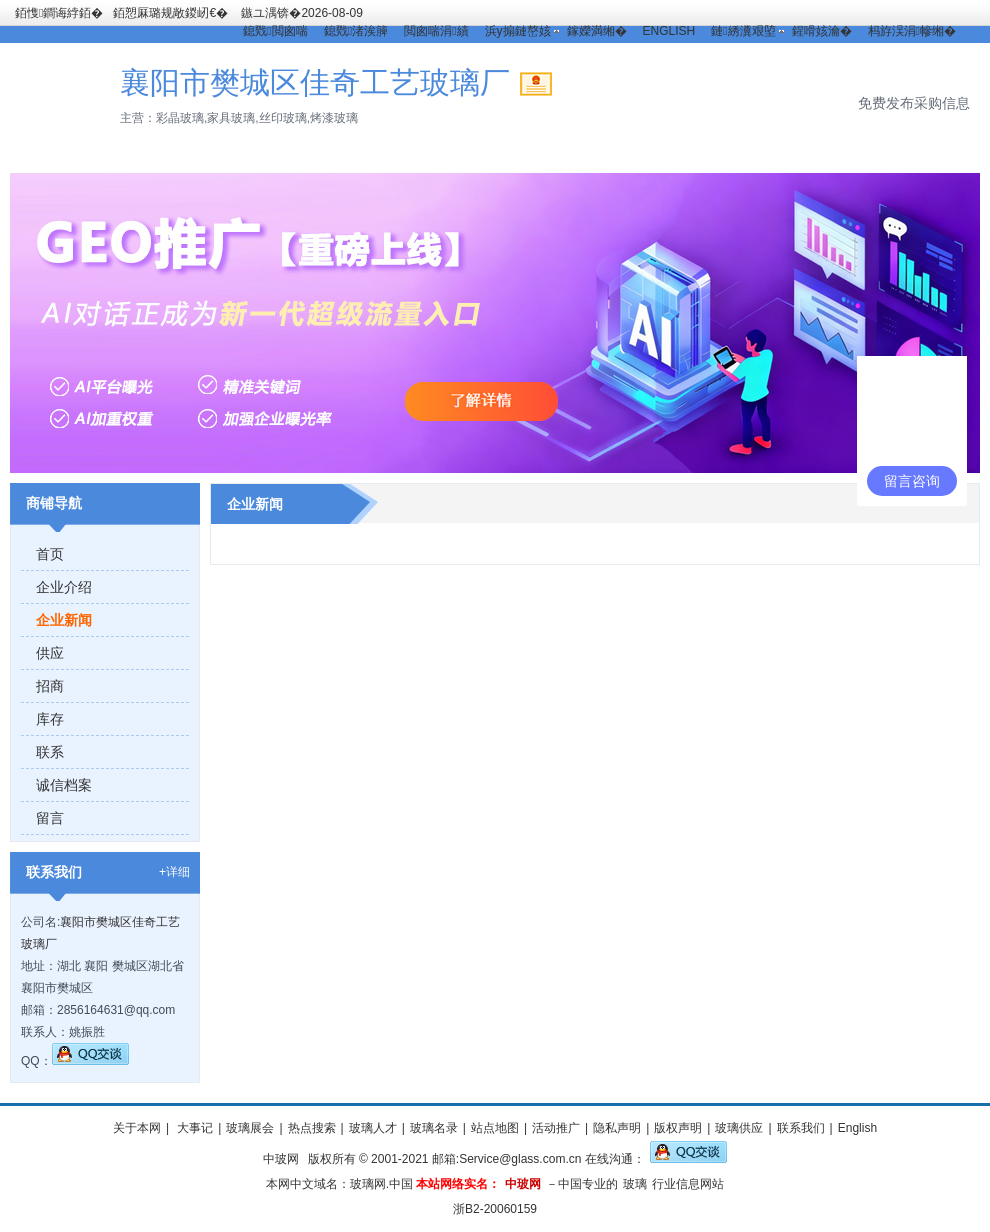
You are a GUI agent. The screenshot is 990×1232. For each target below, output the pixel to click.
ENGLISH (669, 31)
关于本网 (137, 1128)
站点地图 (495, 1128)
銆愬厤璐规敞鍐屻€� (170, 13)
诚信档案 (64, 785)
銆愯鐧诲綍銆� (59, 13)
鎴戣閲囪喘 (275, 31)
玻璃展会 (250, 1128)
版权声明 (678, 1128)
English (857, 1128)
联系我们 (801, 1128)
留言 (50, 818)
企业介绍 (64, 587)
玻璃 (635, 1184)
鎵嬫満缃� (597, 31)
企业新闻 (64, 620)
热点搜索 (312, 1128)
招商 (50, 686)
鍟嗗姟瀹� (822, 31)
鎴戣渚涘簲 (356, 31)
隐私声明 (617, 1128)
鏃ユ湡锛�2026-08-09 (301, 13)
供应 (50, 653)
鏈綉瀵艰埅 (743, 31)
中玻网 (281, 1159)
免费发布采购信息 (914, 103)
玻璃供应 (739, 1128)
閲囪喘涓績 (436, 31)
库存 (50, 719)
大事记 (193, 1128)
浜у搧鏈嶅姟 (518, 31)
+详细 (174, 872)
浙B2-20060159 (495, 1209)
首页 (50, 554)
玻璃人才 (373, 1128)
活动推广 (556, 1128)
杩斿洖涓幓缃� (912, 31)
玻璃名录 (434, 1128)
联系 (50, 752)
